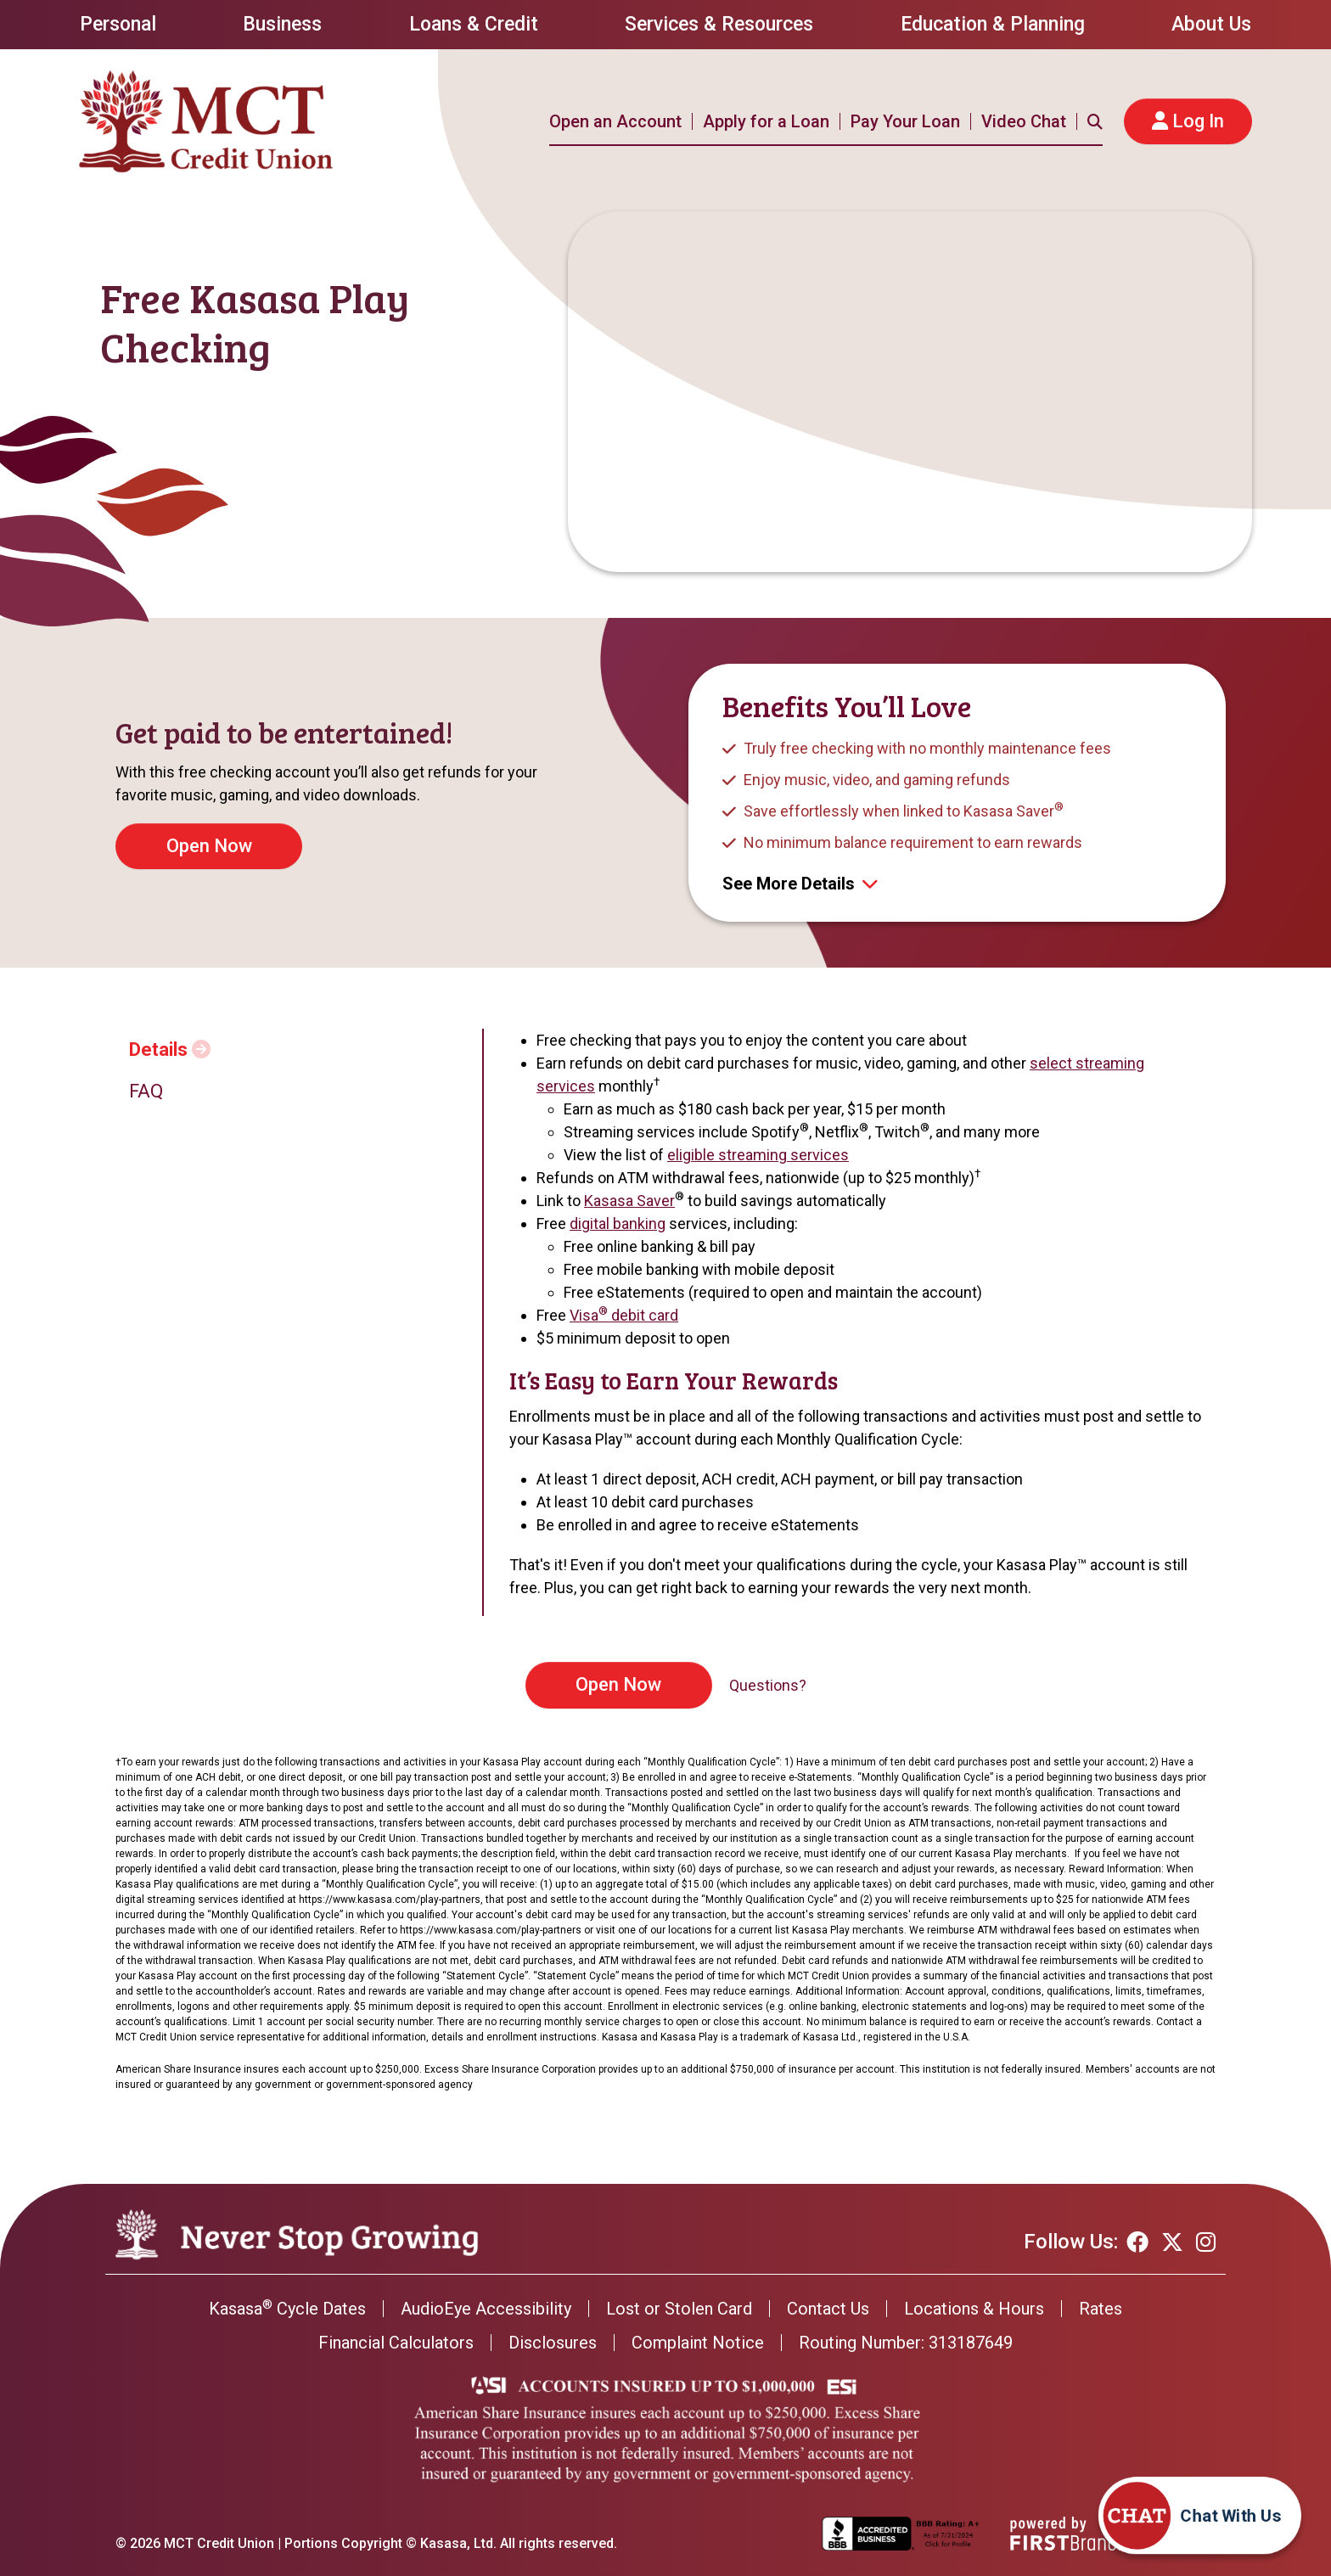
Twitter (1172, 2242)
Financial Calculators (396, 2342)
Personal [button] (118, 24)
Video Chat (1023, 121)
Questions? (767, 1685)
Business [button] (282, 24)
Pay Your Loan (905, 121)
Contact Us (828, 2308)
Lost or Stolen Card (679, 2308)
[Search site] (1095, 121)
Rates (1100, 2308)
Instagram (1206, 2242)
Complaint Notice (698, 2342)
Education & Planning (993, 24)
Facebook (1137, 2242)
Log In (1198, 121)
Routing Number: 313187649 (906, 2342)
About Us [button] (1211, 24)
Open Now (618, 1684)
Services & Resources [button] (719, 24)
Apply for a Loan (766, 121)
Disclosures (552, 2342)
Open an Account (615, 121)
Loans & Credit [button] (473, 24)
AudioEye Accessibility (486, 2308)
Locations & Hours (974, 2308)
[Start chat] (1242, 2532)
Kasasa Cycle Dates (287, 2308)
